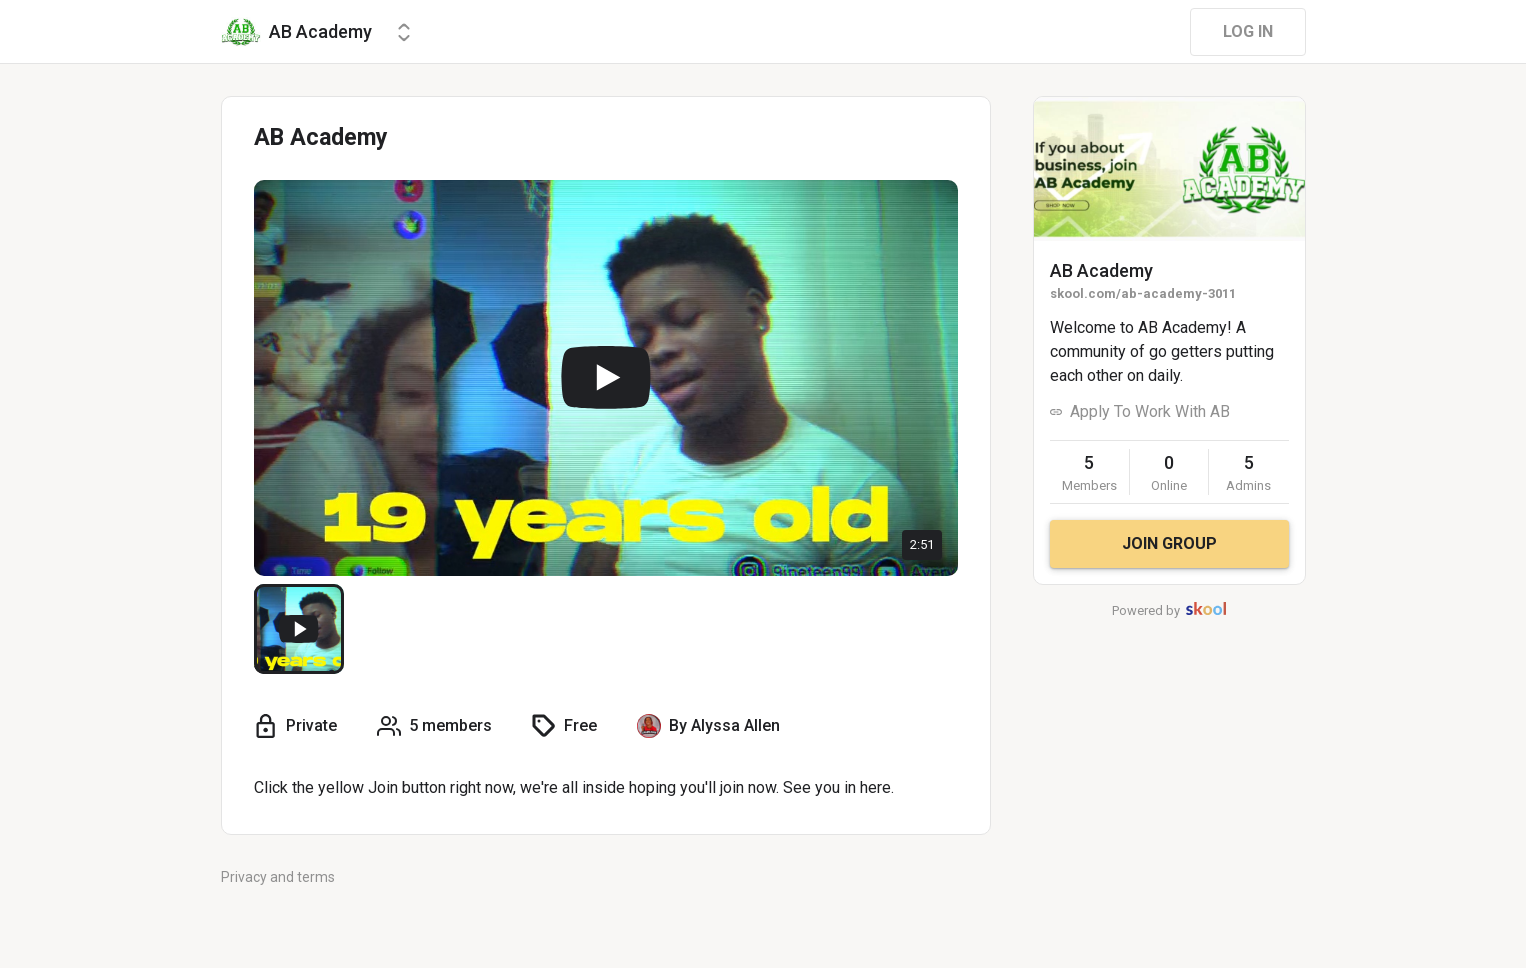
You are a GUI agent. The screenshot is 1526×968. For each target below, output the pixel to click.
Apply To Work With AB (1150, 411)
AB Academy (1101, 270)
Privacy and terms (278, 877)
